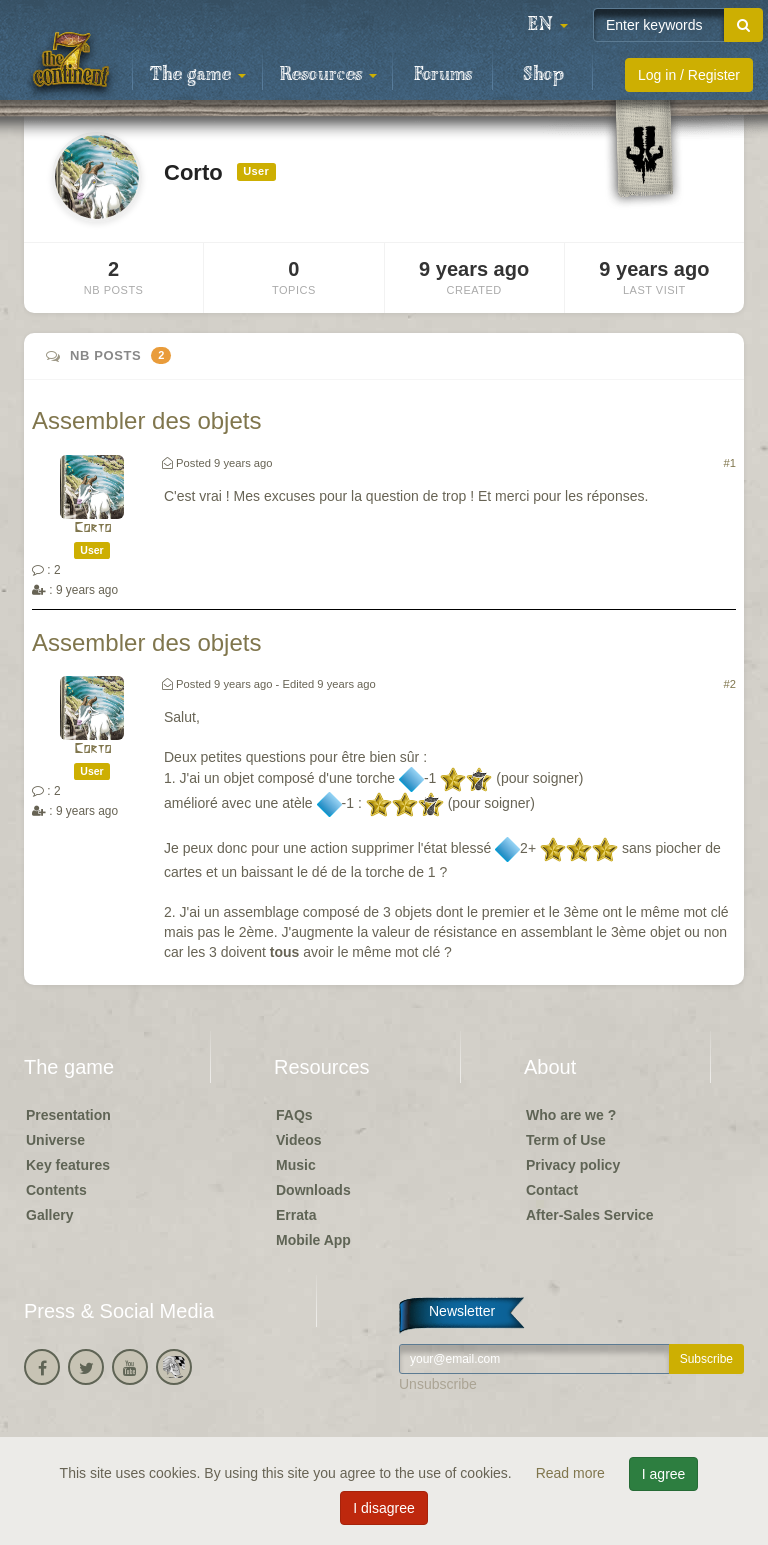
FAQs (294, 1115)
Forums (443, 75)
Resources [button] (328, 75)
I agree (664, 1474)
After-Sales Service (590, 1215)
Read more (572, 1473)
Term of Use (566, 1140)
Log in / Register (689, 75)
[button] (548, 25)
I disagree (383, 1508)
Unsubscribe (438, 1384)
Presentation (68, 1115)
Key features (68, 1165)
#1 (730, 463)
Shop (543, 75)
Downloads (313, 1190)
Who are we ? (571, 1115)
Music (296, 1165)
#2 (730, 684)
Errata (296, 1215)
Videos (299, 1140)
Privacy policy (573, 1165)
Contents (56, 1190)
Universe (55, 1140)
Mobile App (313, 1240)
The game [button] (198, 75)
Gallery (49, 1215)
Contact (552, 1190)
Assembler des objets (146, 420)
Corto (92, 528)
